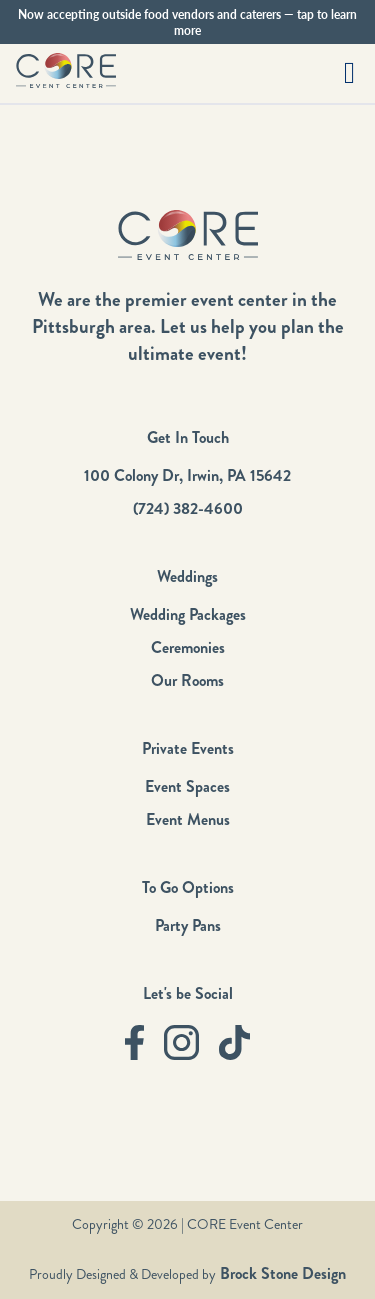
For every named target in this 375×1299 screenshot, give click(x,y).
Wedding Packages (188, 614)
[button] (349, 73)
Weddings (187, 576)
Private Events (188, 748)
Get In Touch (188, 437)
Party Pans (188, 925)
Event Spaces (187, 786)
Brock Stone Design (281, 1273)
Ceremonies (188, 647)
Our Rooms (187, 680)
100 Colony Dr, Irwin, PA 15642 (187, 475)
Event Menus (188, 819)
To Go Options (188, 887)
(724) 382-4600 (188, 508)
